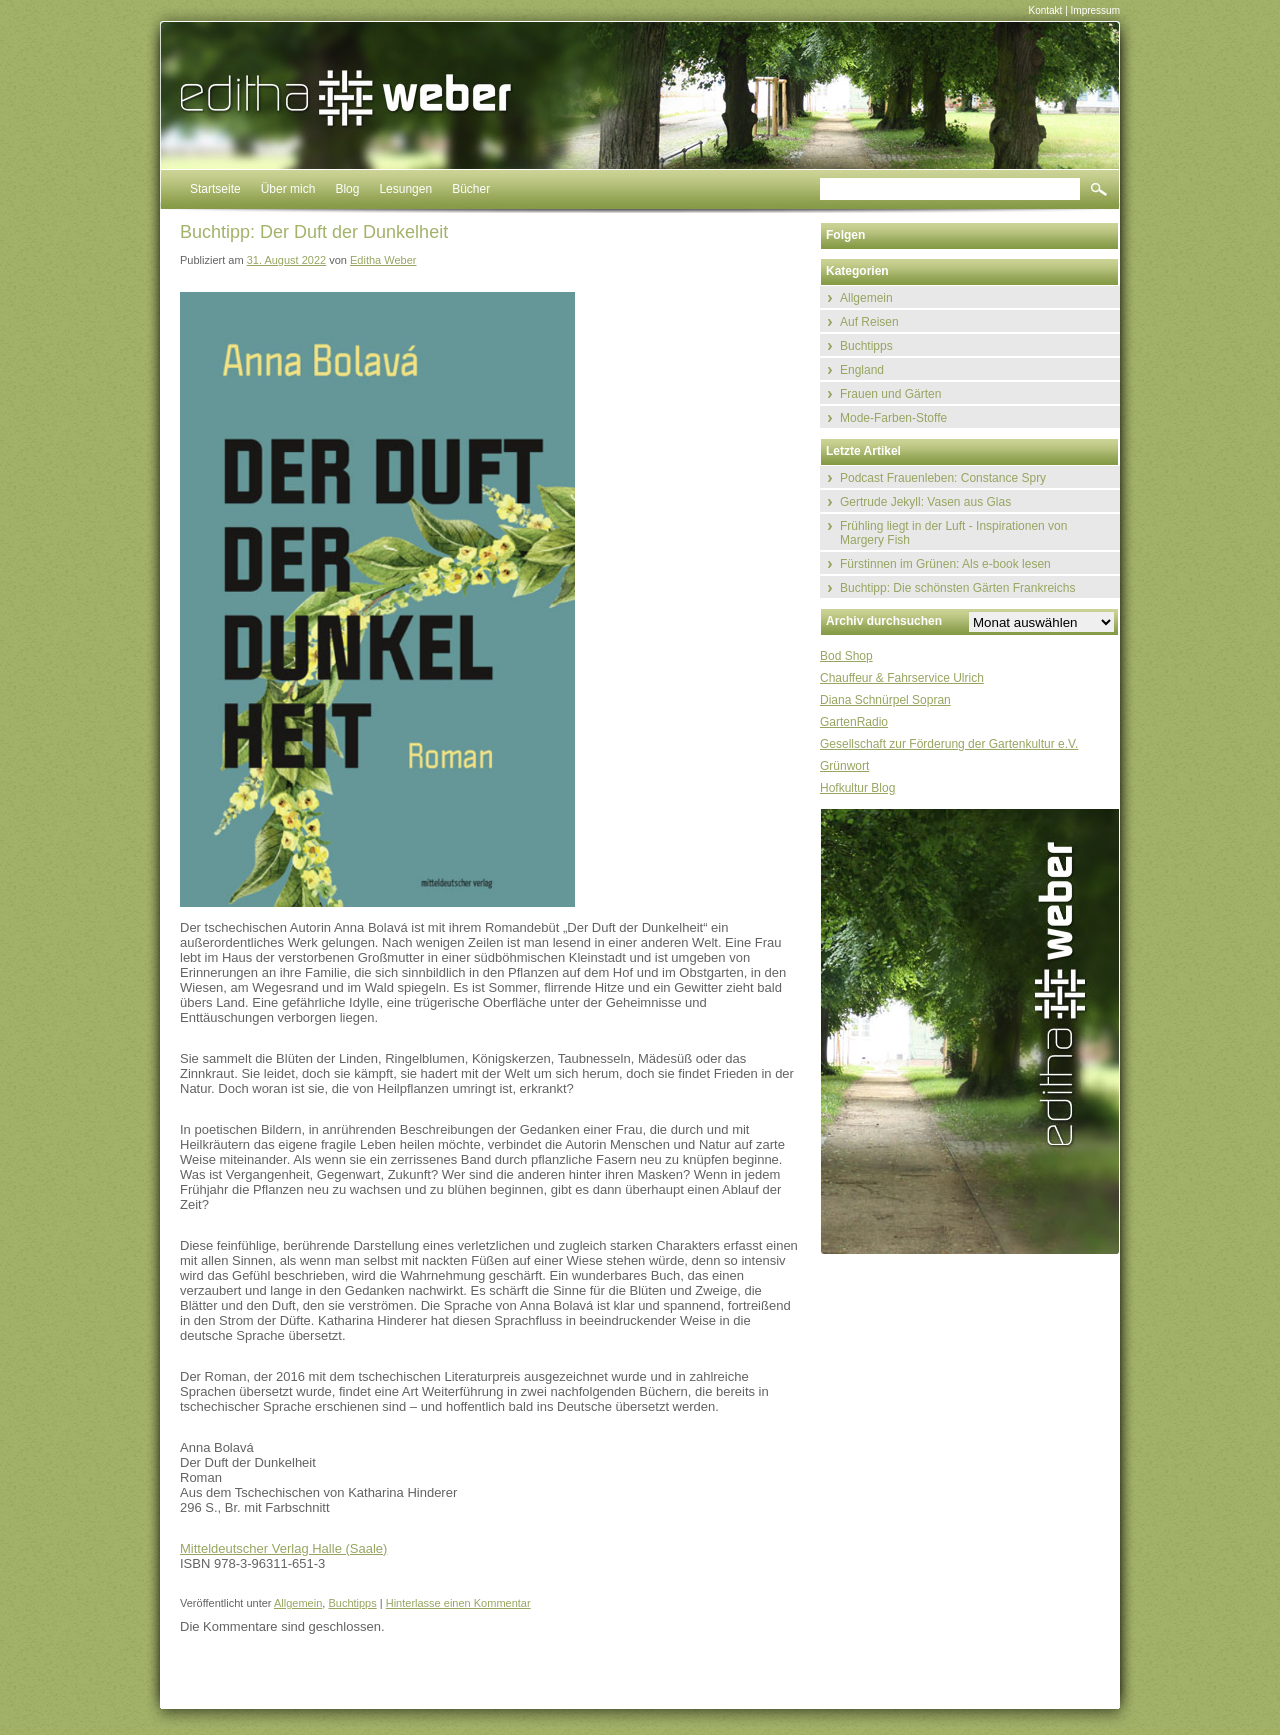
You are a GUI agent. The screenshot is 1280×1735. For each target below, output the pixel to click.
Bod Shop (846, 656)
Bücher (471, 189)
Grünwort (844, 766)
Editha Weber (383, 260)
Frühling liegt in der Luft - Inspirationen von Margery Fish (953, 533)
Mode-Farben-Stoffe (893, 418)
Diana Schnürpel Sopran (885, 700)
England (862, 370)
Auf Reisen (869, 322)
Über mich (288, 189)
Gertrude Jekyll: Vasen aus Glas (925, 502)
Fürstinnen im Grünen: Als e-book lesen (945, 564)
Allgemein (298, 1603)
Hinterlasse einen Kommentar (458, 1603)
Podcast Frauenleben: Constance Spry (943, 478)
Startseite (215, 189)
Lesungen (405, 189)
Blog (347, 189)
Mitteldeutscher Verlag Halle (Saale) (283, 1548)
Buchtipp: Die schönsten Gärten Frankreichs (957, 588)
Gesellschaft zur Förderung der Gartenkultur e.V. (949, 744)
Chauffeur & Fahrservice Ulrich (902, 678)
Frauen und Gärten (890, 394)
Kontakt (1045, 10)
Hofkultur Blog (857, 788)
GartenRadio (854, 722)
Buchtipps (352, 1603)
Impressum (1095, 10)
